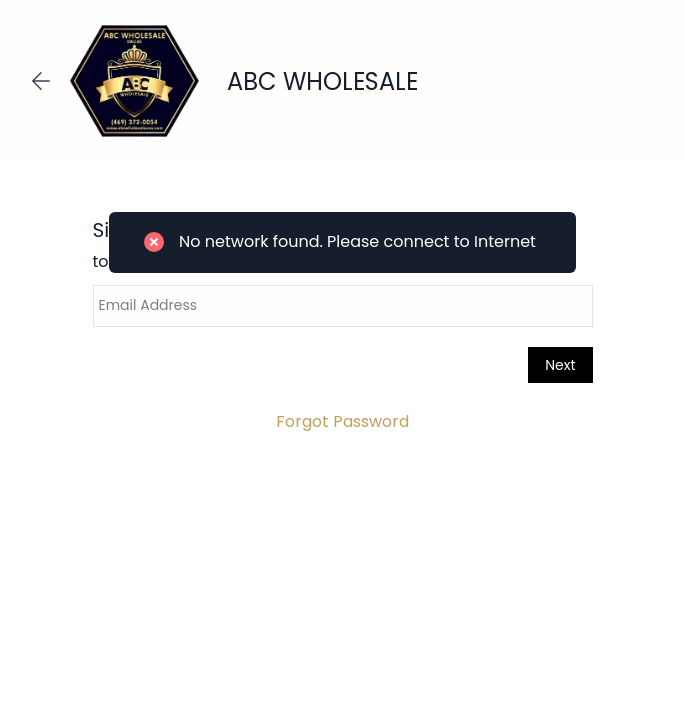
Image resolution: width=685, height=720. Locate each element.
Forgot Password (342, 421)
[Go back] (41, 81)
